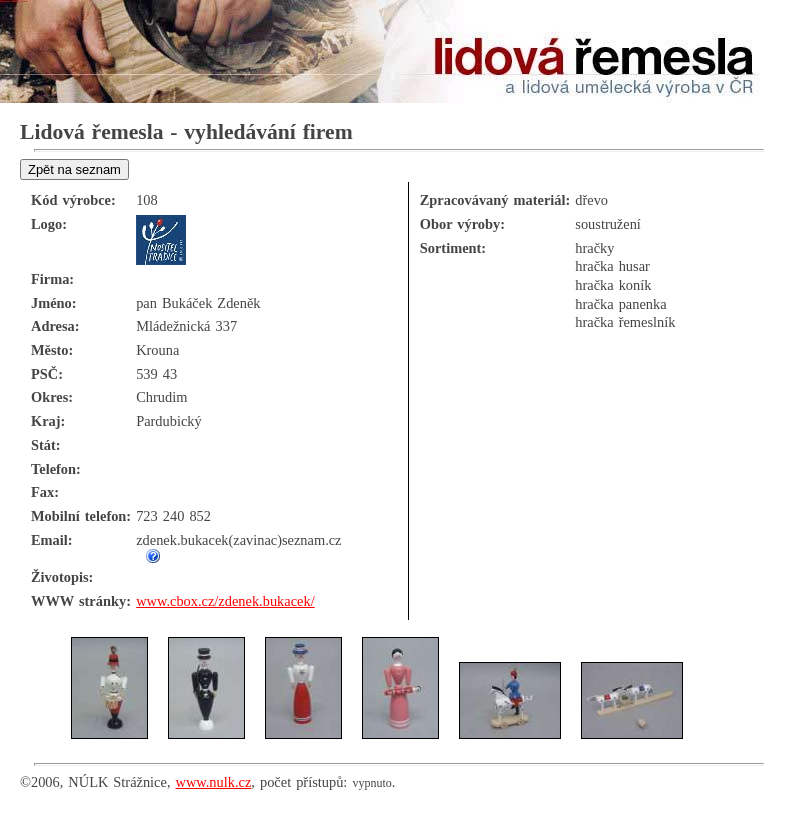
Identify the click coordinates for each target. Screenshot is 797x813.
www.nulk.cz (214, 782)
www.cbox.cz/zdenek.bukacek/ (225, 601)
